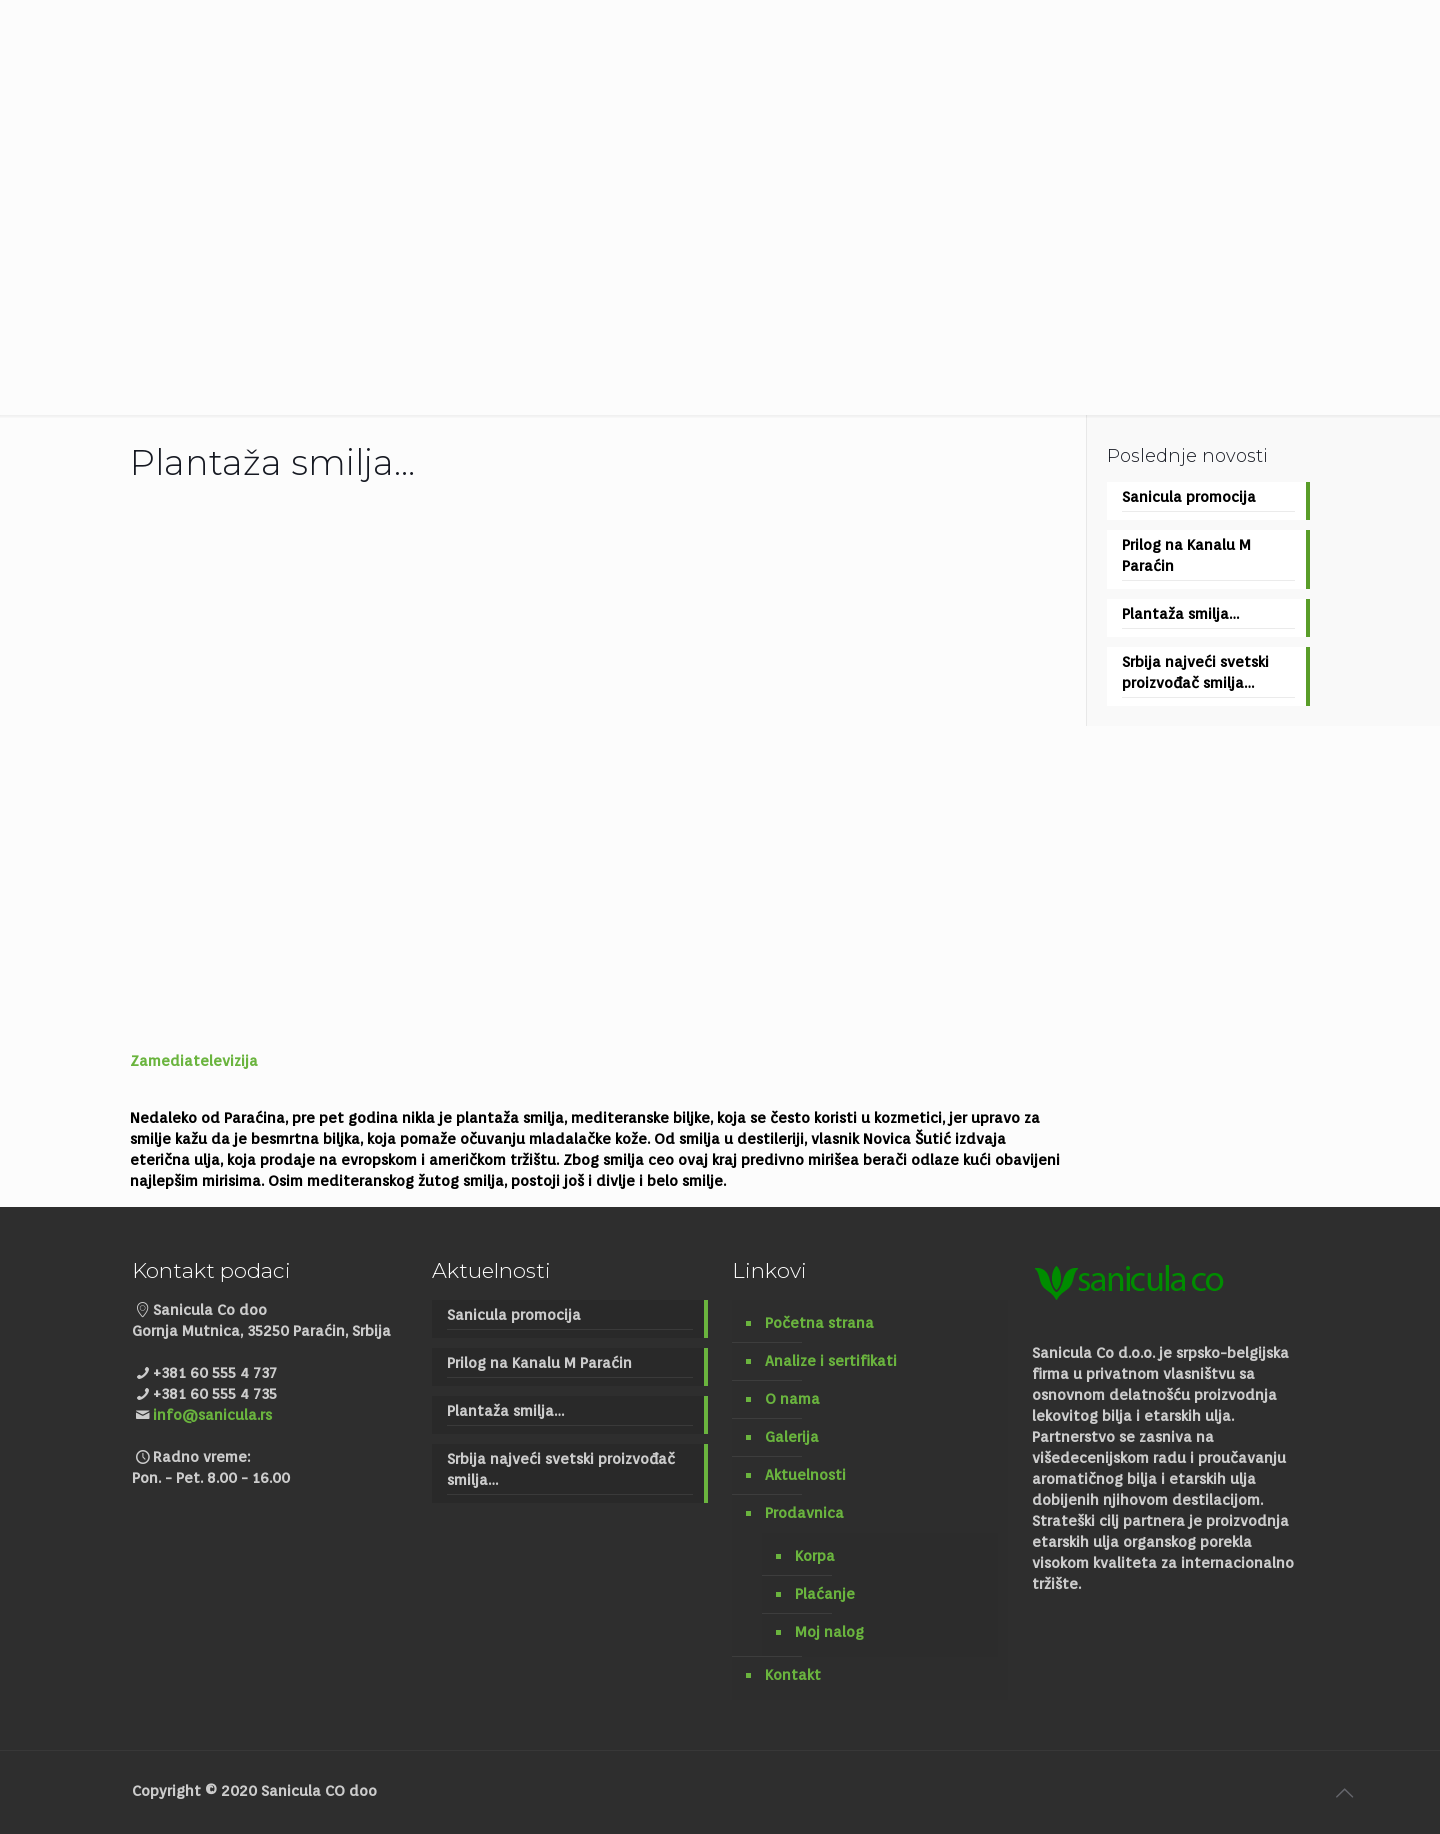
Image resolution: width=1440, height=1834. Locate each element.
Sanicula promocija (1189, 497)
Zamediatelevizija (194, 1061)
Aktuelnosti (805, 1475)
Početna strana (819, 1323)
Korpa (815, 1556)
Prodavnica (804, 1513)
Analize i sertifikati (831, 1361)
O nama (792, 1399)
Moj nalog (829, 1632)
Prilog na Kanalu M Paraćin (1186, 555)
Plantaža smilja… (1180, 614)
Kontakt (793, 1675)
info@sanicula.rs (212, 1415)
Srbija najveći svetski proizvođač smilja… (1195, 672)
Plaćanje (825, 1594)
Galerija (792, 1437)
